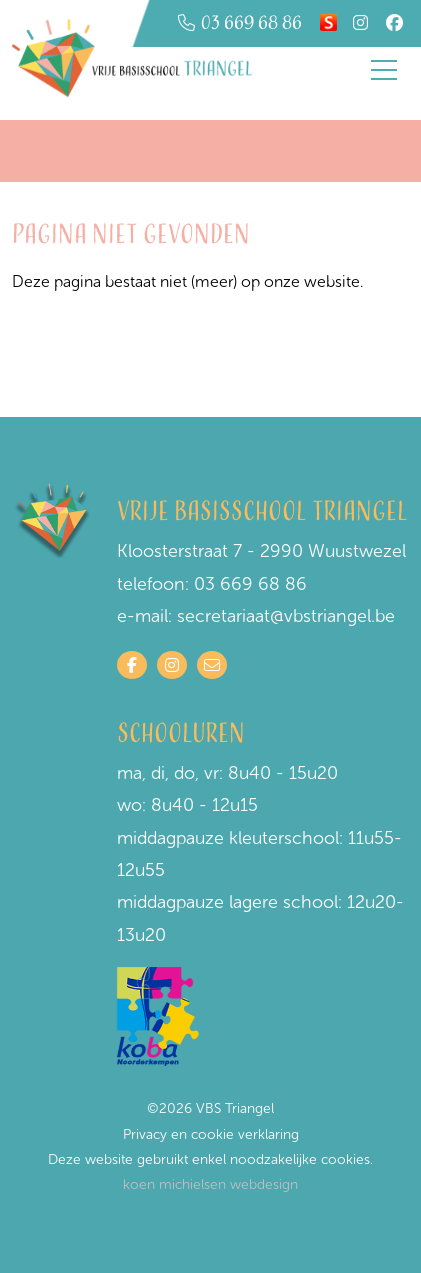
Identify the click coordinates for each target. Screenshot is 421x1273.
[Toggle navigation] (384, 70)
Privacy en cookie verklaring (211, 1134)
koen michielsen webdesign (210, 1184)
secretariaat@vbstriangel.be (286, 616)
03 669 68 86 (250, 584)
